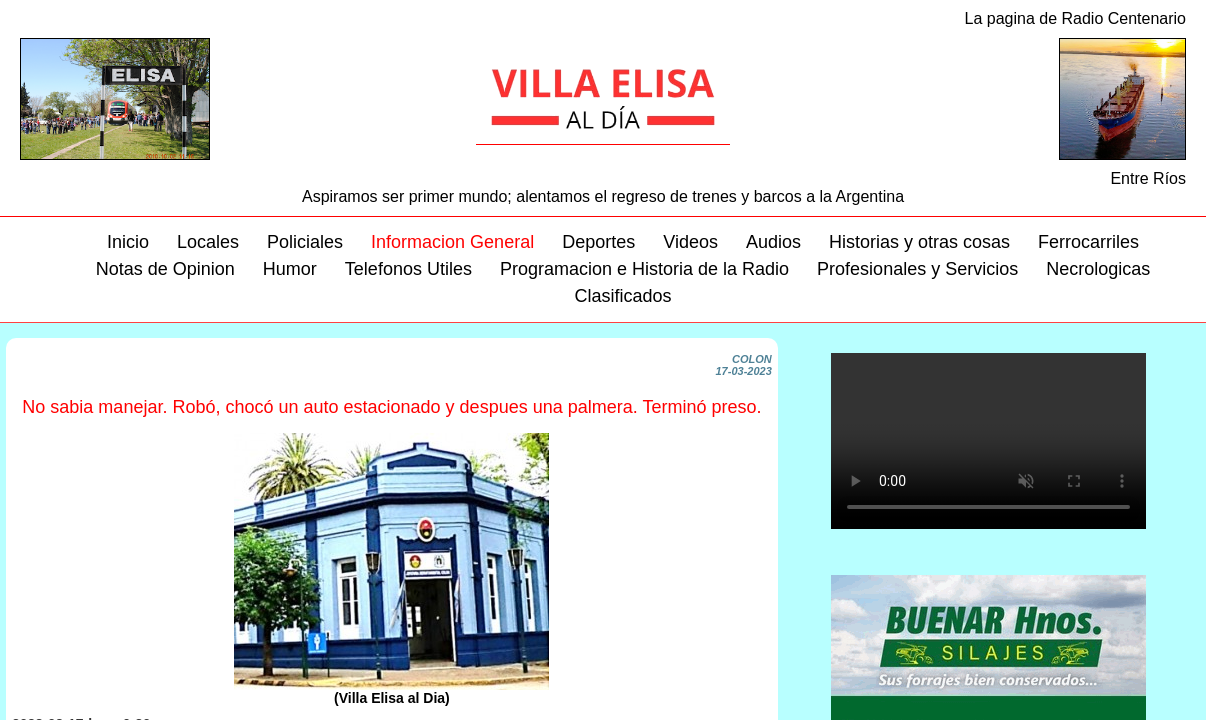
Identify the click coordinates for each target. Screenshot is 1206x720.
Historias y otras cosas (919, 242)
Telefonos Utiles (408, 269)
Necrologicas (1098, 269)
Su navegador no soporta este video (988, 441)
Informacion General (452, 242)
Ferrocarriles (1088, 242)
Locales (208, 242)
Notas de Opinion (165, 269)
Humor (290, 269)
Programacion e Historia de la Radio (644, 269)
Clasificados (622, 296)
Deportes (598, 242)
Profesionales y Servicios (917, 269)
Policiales (305, 242)
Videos (690, 242)
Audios (773, 242)
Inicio (128, 242)
